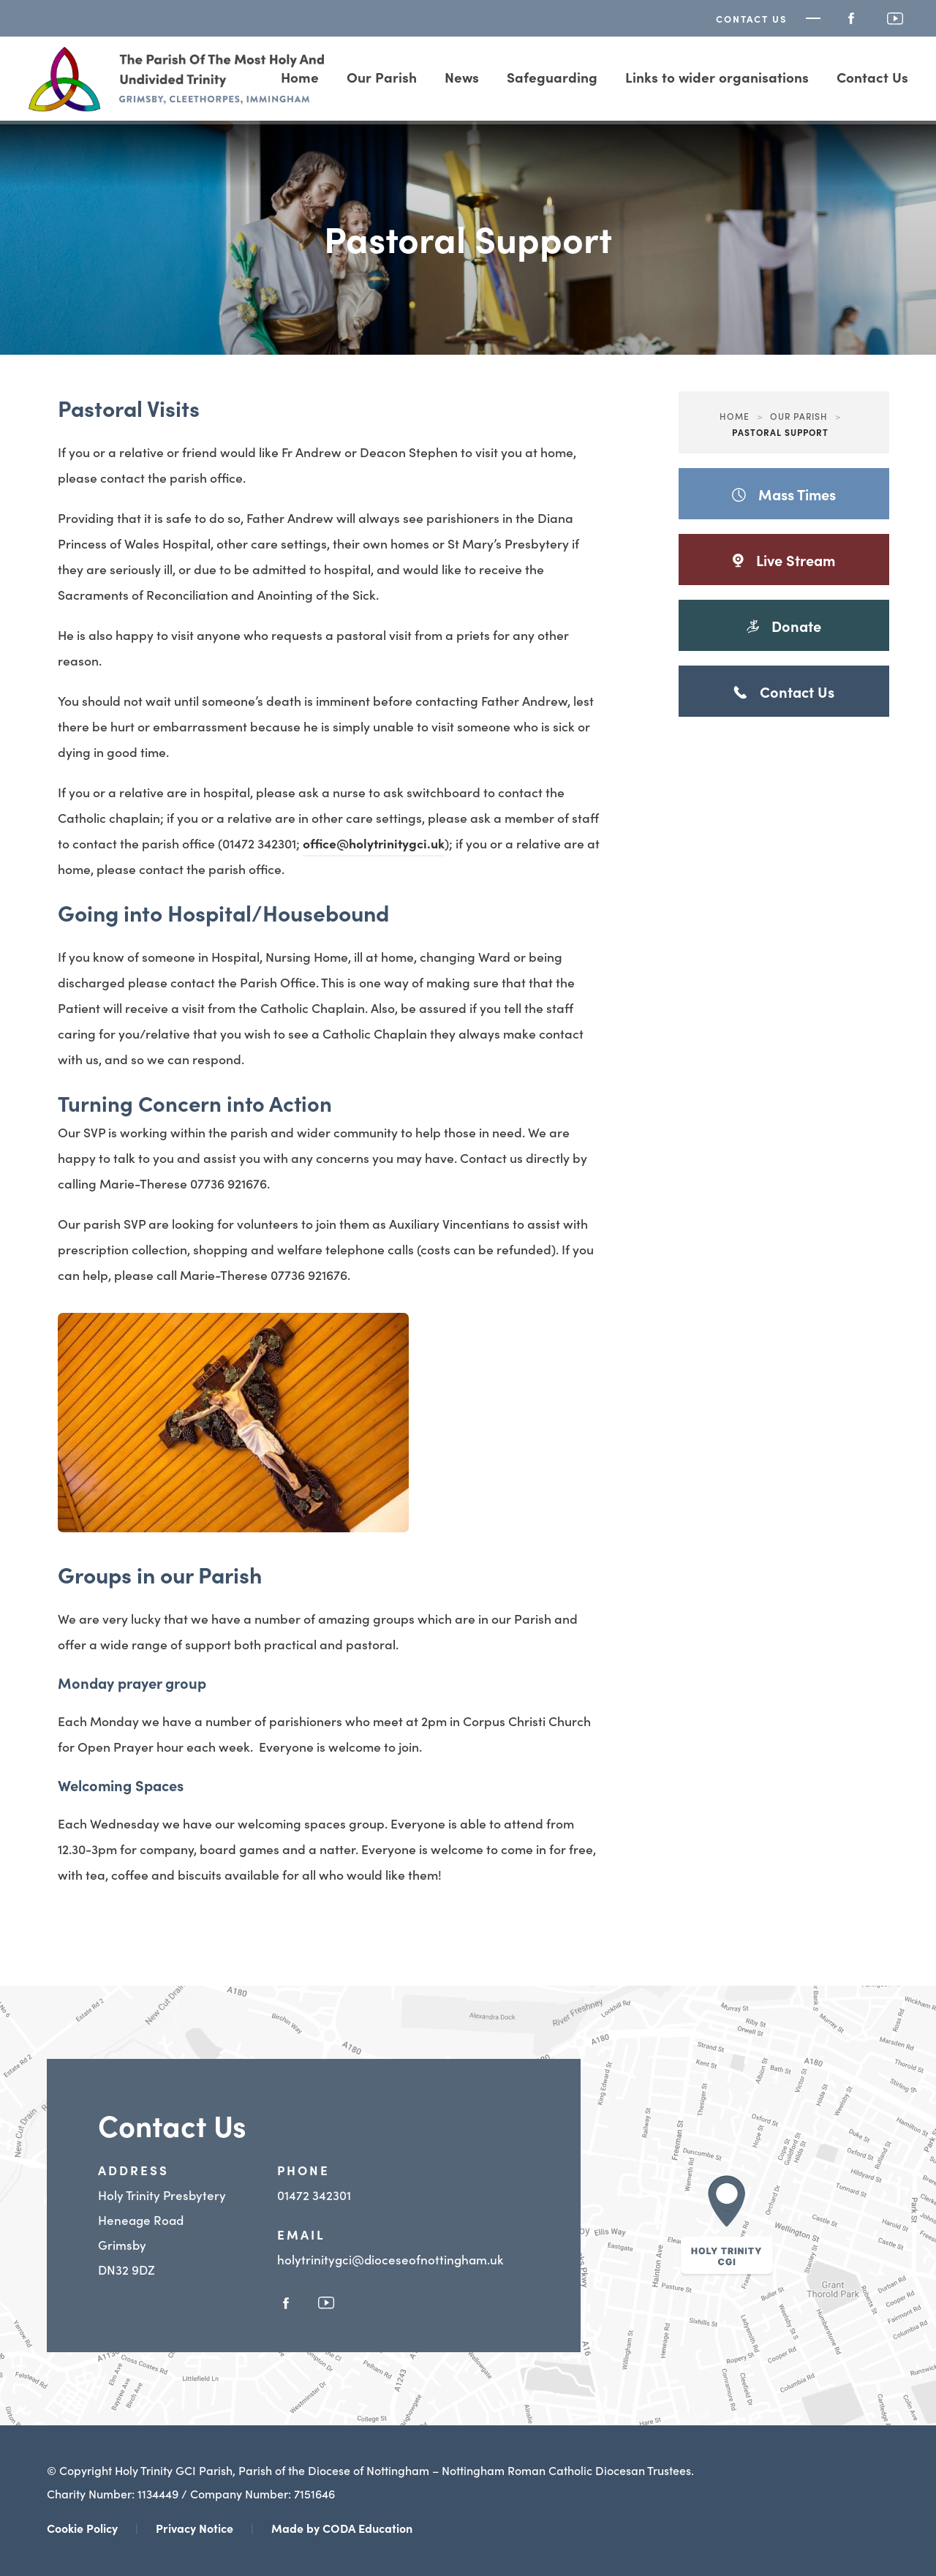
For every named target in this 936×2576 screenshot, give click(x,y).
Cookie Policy (82, 2528)
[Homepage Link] (176, 107)
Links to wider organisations (717, 76)
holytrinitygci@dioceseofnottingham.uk (390, 2259)
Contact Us (752, 19)
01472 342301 (314, 2195)
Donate (788, 633)
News (462, 76)
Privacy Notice (194, 2528)
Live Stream (784, 567)
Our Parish (382, 76)
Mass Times (784, 493)
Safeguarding (552, 76)
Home (735, 416)
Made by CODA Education (341, 2528)
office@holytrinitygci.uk (374, 843)
